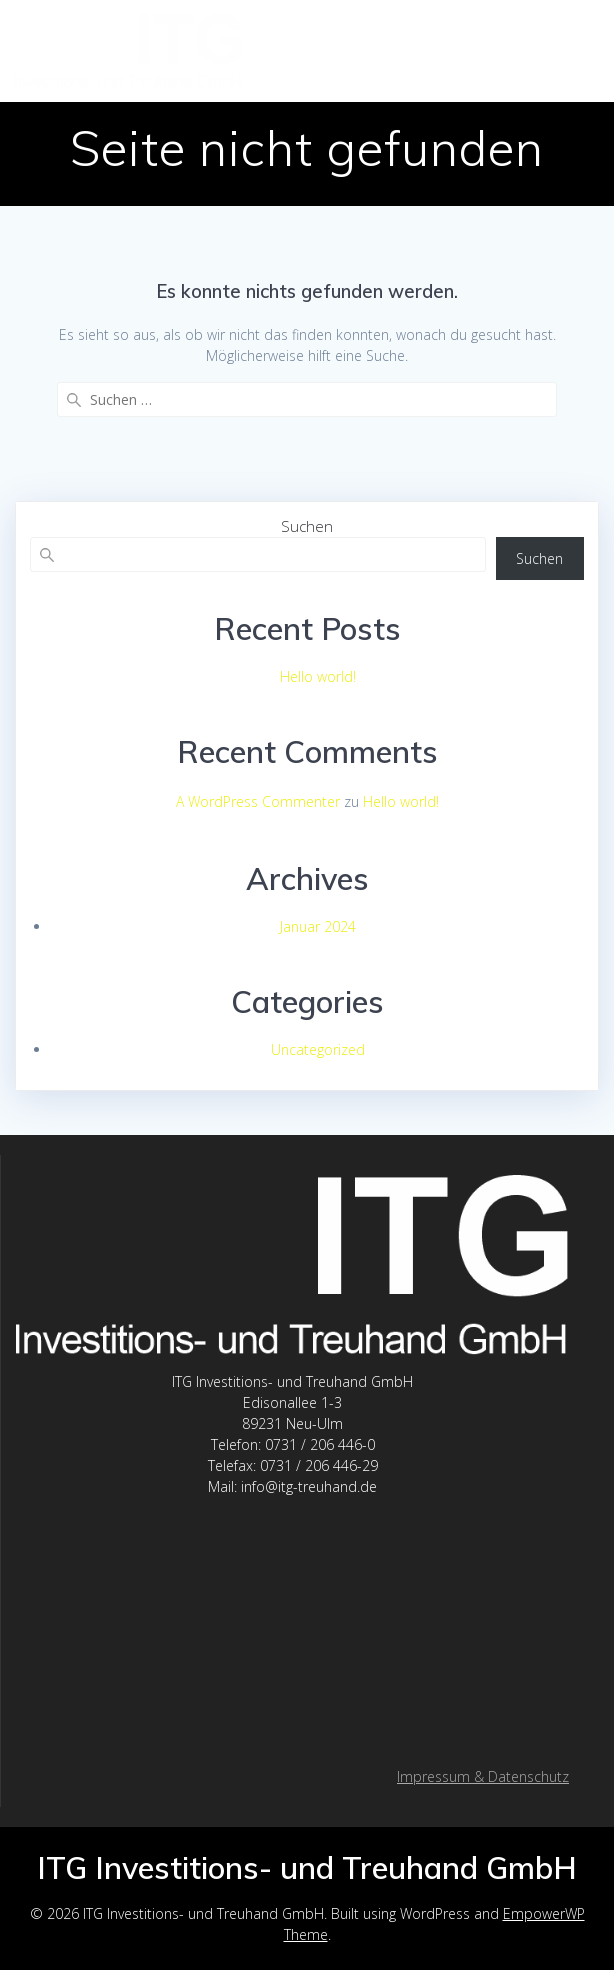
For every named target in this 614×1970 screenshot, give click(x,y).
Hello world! (318, 676)
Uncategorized (318, 1049)
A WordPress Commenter (258, 801)
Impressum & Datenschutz (483, 1776)
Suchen (307, 526)
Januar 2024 (318, 926)
